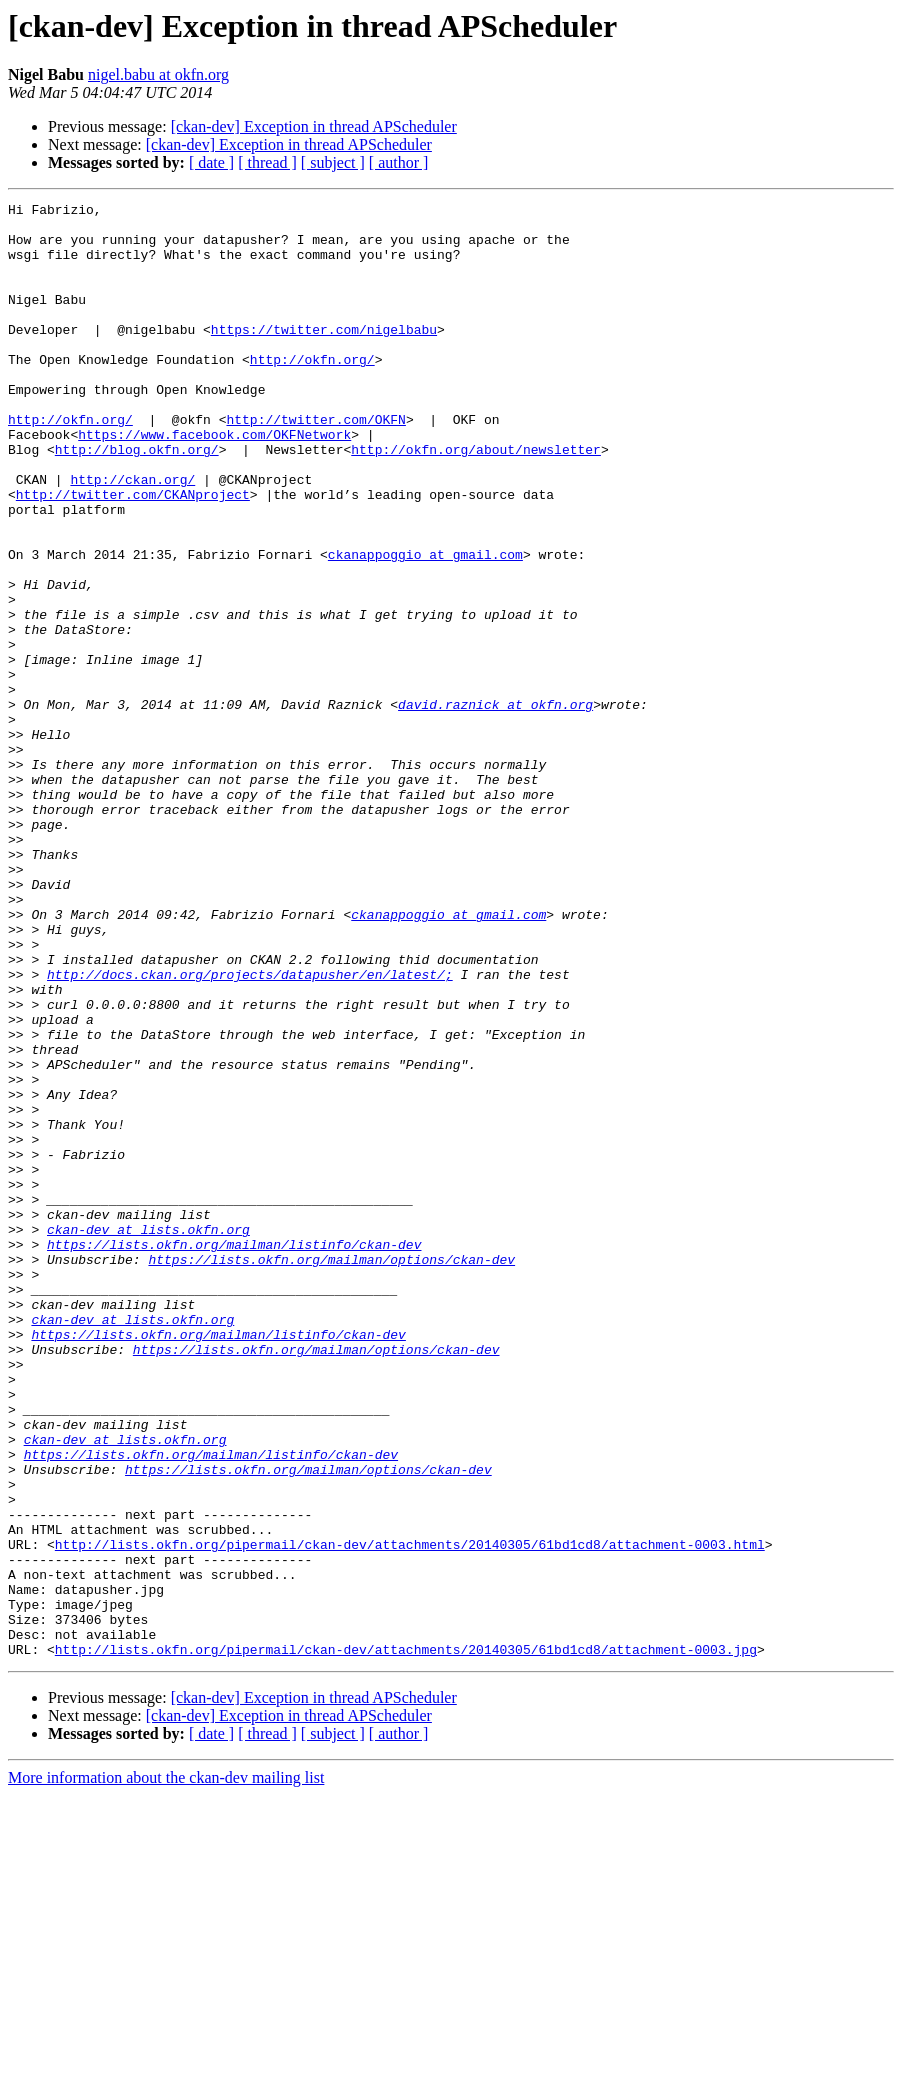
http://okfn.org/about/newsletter (476, 500)
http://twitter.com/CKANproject (133, 554)
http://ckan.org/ (132, 536)
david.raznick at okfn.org (495, 806)
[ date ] (211, 162)
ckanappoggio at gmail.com (425, 626)
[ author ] (399, 162)
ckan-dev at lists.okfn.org (148, 1436)
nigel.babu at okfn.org (158, 74)
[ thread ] (267, 162)
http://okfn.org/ (312, 392)
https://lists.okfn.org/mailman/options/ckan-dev (331, 1472)
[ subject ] (333, 162)
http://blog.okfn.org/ (137, 500)
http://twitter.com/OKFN (315, 464)
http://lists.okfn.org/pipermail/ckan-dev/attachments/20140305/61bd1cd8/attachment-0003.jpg (406, 1940)
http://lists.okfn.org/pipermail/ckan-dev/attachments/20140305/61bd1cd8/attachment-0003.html (410, 1814)
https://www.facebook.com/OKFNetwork (214, 482)
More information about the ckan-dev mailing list (166, 2068)
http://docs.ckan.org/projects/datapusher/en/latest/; (250, 1130)
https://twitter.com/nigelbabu (324, 356)
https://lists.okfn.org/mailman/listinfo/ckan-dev (234, 1454)
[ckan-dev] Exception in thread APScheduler (314, 126)
